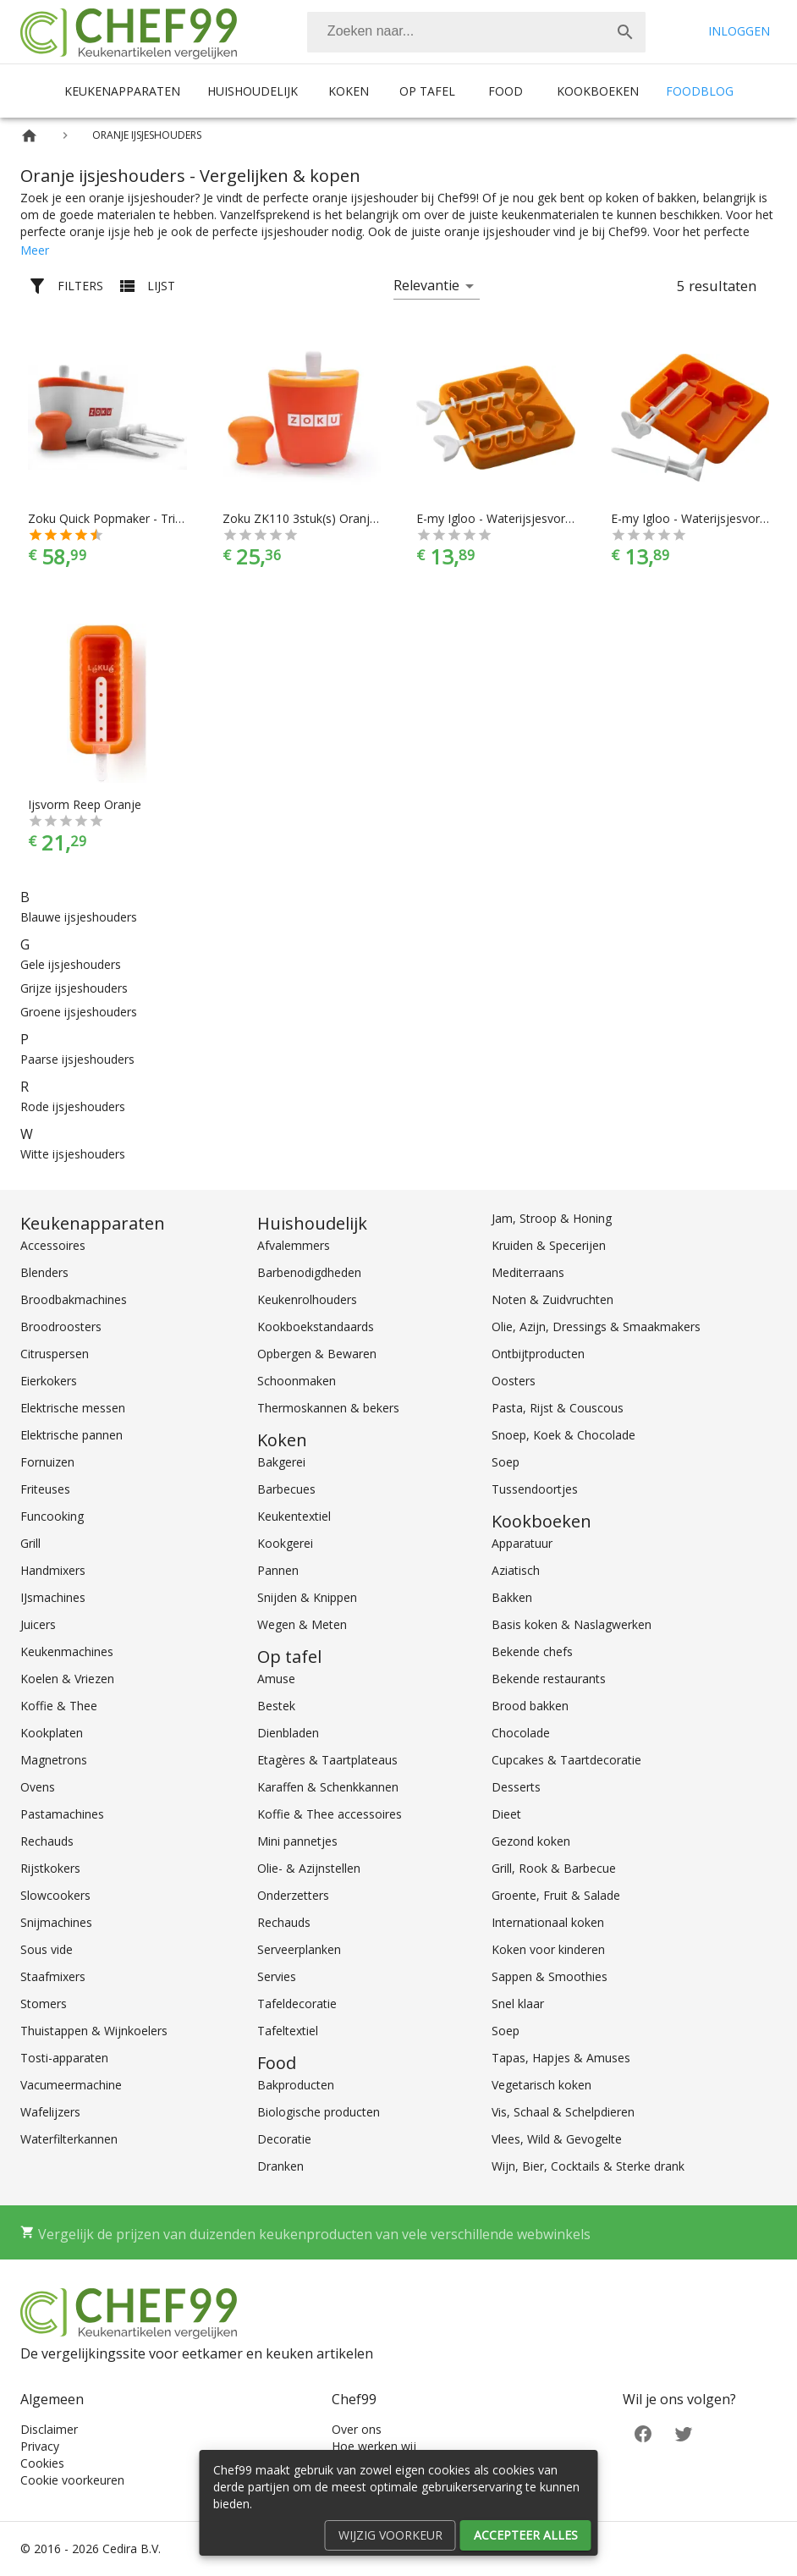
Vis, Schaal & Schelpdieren (563, 2112)
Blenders (44, 1272)
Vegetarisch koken (541, 2085)
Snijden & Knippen (307, 1597)
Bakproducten (295, 2085)
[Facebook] (643, 2433)
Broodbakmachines (73, 1299)
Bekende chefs (532, 1651)
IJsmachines (52, 1597)
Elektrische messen (72, 1408)
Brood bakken (530, 1706)
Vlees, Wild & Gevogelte (557, 2139)
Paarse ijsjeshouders (77, 1059)
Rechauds (47, 1841)
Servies (276, 1976)
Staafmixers (52, 1976)
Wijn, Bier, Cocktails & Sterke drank (588, 2166)
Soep (505, 1462)
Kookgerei (285, 1543)
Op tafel (427, 91)
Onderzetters (293, 1895)
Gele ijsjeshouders (70, 964)
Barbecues (286, 1489)
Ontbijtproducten (538, 1354)
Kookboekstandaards (315, 1326)
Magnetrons (53, 1760)
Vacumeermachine (71, 2085)
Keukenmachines (66, 1651)
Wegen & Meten (302, 1624)
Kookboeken (598, 91)
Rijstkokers (50, 1868)
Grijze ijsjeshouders (74, 988)
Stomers (43, 2003)
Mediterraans (528, 1272)
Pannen (278, 1570)
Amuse (276, 1679)
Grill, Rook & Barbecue (554, 1868)
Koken (348, 91)
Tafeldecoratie (297, 2003)
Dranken (280, 2166)
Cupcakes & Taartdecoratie (566, 1760)
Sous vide (46, 1949)
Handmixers (52, 1570)
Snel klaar (518, 2003)
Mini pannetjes (297, 1841)
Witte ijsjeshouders (72, 1154)
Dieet (506, 1814)
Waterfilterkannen (69, 2139)
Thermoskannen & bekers (328, 1408)
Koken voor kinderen (548, 1949)
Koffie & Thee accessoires (329, 1814)
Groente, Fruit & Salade (556, 1895)
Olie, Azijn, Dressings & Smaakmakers (596, 1326)
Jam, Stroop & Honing (552, 1218)
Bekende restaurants (549, 1679)
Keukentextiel (294, 1516)
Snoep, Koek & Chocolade (563, 1435)
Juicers (38, 1624)
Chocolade (521, 1733)
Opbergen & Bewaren (317, 1354)
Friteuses (45, 1489)
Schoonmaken (296, 1381)
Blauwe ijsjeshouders (78, 917)
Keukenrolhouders (307, 1299)
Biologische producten (318, 2112)
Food (505, 91)
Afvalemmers (293, 1245)
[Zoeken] (456, 32)
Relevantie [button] (426, 285)
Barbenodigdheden (309, 1272)
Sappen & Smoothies (549, 1976)
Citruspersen (54, 1354)
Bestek (276, 1706)
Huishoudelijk (252, 91)
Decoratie (284, 2139)
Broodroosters (61, 1326)
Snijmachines (56, 1922)
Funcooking (52, 1516)
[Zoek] (625, 32)
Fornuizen (47, 1462)
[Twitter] (683, 2433)
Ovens (37, 1787)
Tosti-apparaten (64, 2058)
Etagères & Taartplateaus (327, 1760)
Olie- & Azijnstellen (308, 1868)
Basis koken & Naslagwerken (571, 1624)
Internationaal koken (548, 1922)
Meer (34, 250)
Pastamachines (62, 1814)
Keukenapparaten (122, 91)
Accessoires (52, 1245)
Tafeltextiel (287, 2031)
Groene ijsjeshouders (78, 1012)
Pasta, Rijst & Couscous (558, 1408)
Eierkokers (48, 1381)
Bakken (512, 1597)
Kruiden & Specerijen (549, 1245)
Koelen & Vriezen (67, 1679)
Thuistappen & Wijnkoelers (94, 2031)
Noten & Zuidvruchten (552, 1299)
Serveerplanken (299, 1949)
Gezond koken (531, 1841)
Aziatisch (516, 1570)
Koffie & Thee (58, 1706)
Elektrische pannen (71, 1435)
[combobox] (476, 32)
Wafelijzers (50, 2112)
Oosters (514, 1381)
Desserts (516, 1787)
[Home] (29, 136)
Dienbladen (288, 1733)
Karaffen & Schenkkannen (327, 1787)
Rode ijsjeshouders (72, 1106)
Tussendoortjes (535, 1489)
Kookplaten (51, 1733)
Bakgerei (281, 1462)
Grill (30, 1543)
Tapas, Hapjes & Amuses (561, 2058)
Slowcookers (55, 1895)
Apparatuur (522, 1543)
